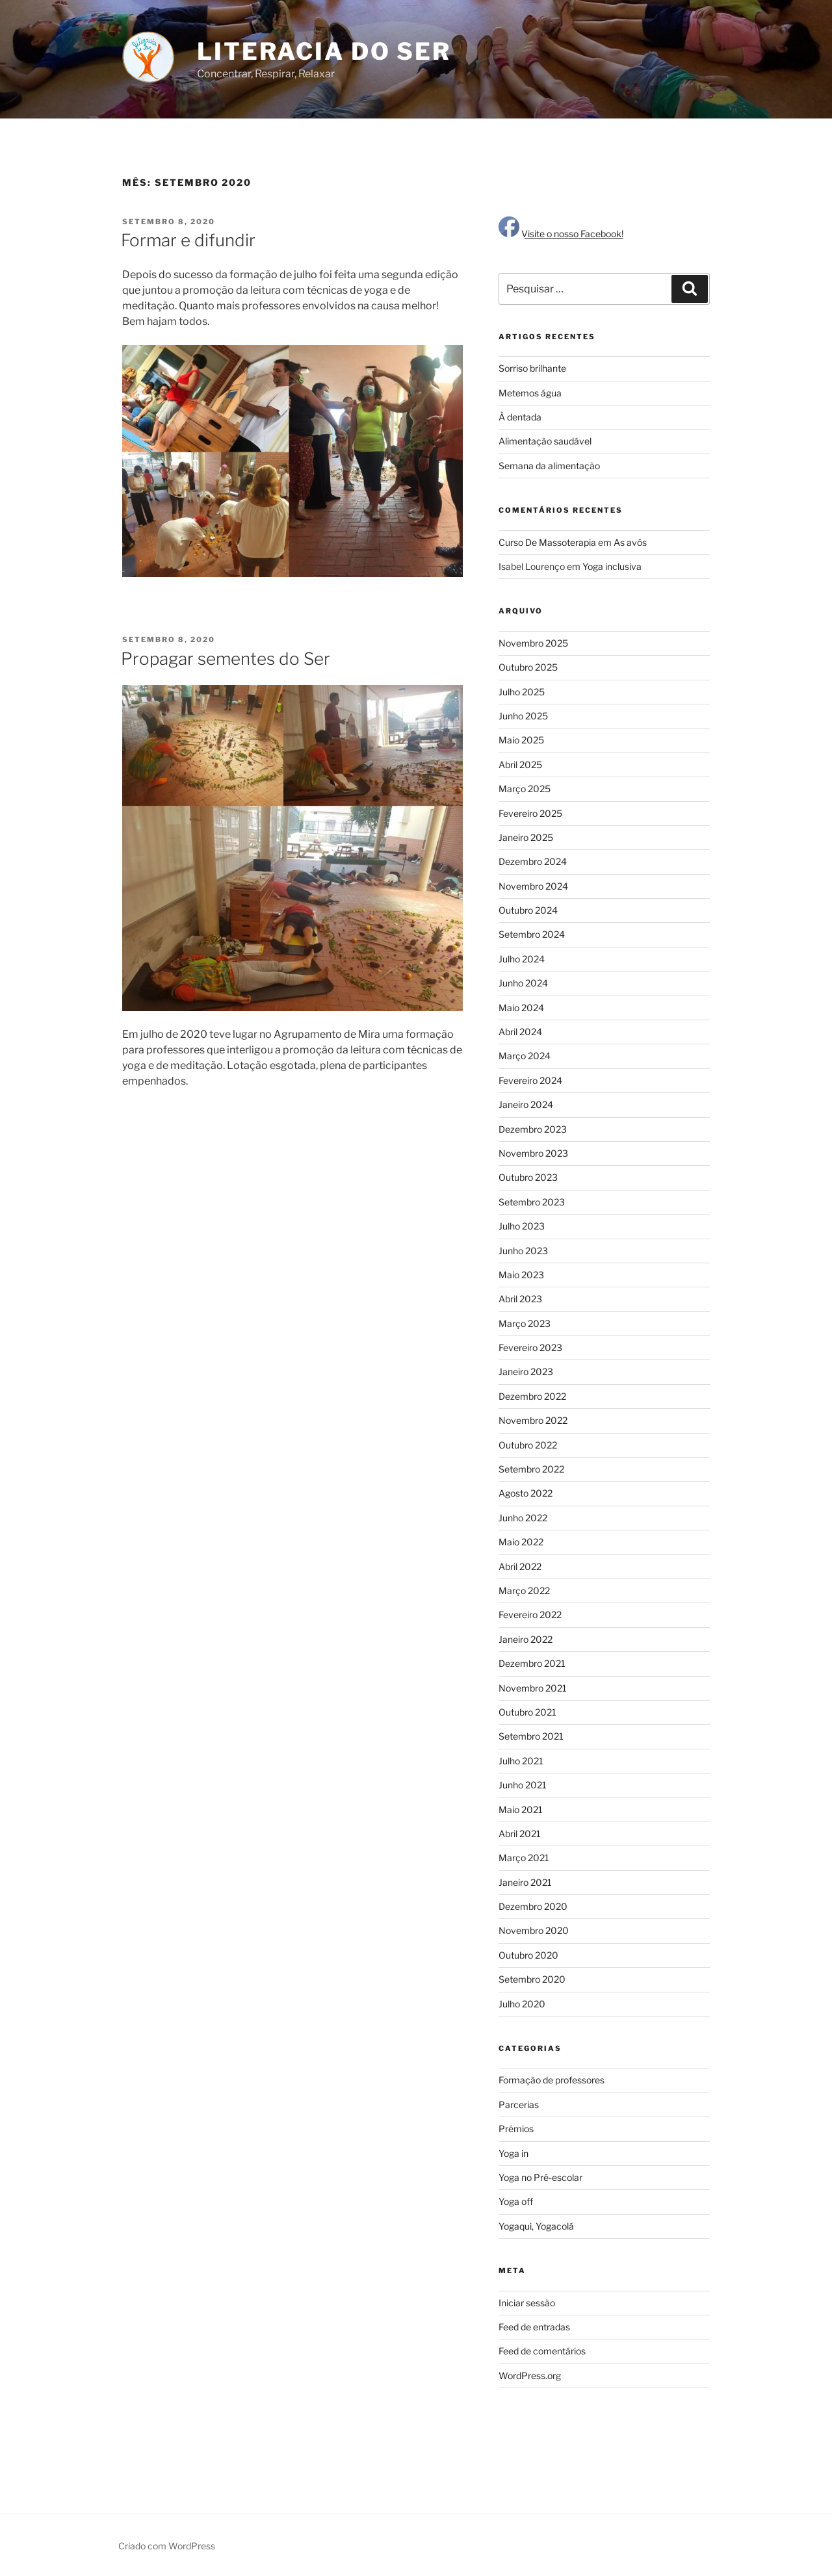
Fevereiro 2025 (530, 813)
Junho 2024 (523, 982)
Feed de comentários (542, 2350)
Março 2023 (525, 1323)
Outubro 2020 (528, 1955)
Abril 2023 (520, 1298)
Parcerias (519, 2104)
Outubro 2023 (528, 1177)
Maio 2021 (521, 1809)
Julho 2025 (522, 691)
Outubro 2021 (527, 1712)
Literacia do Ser (324, 51)
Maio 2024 (521, 1007)
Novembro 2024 (533, 886)
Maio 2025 (521, 739)
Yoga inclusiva (612, 566)
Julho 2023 (522, 1225)
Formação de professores (551, 2079)
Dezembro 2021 (532, 1663)
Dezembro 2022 (532, 1396)
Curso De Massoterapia (547, 542)
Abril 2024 (520, 1031)
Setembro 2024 (532, 934)
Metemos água (530, 392)
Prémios (516, 2128)
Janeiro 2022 (525, 1639)
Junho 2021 (523, 1784)
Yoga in (513, 2153)
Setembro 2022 (531, 1469)
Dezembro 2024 (533, 861)
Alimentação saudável (545, 440)
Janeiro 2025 (526, 837)
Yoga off (516, 2201)
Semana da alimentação (549, 465)
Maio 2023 (521, 1274)
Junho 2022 (523, 1517)
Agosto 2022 (525, 1493)
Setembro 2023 (532, 1201)
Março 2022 (524, 1590)
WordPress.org (530, 2375)
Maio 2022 (521, 1541)
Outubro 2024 (528, 910)
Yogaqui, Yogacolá (536, 2226)
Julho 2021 (521, 1760)
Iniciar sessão (527, 2302)
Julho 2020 (522, 2003)
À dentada (520, 416)
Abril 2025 (520, 764)
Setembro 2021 (531, 1736)
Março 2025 (525, 788)
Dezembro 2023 (533, 1129)
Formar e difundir (188, 240)
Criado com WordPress (166, 2545)
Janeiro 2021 (525, 1882)
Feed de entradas (534, 2326)
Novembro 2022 (533, 1420)
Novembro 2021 (533, 1688)
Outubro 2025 (528, 667)
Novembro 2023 (533, 1153)
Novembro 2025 (533, 643)
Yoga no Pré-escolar (540, 2177)
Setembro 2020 (532, 1979)
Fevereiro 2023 (530, 1347)
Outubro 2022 (528, 1444)
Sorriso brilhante (532, 368)
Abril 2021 (520, 1833)
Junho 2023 (523, 1250)
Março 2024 (525, 1055)
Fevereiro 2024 (530, 1080)
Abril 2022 (520, 1566)
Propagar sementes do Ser (225, 659)
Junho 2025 (523, 715)
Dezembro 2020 (533, 1906)
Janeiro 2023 (526, 1371)
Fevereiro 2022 (530, 1614)
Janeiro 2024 (526, 1104)
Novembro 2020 (534, 1930)
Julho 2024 (522, 958)
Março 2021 (524, 1857)
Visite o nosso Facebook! (561, 233)
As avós (630, 542)
